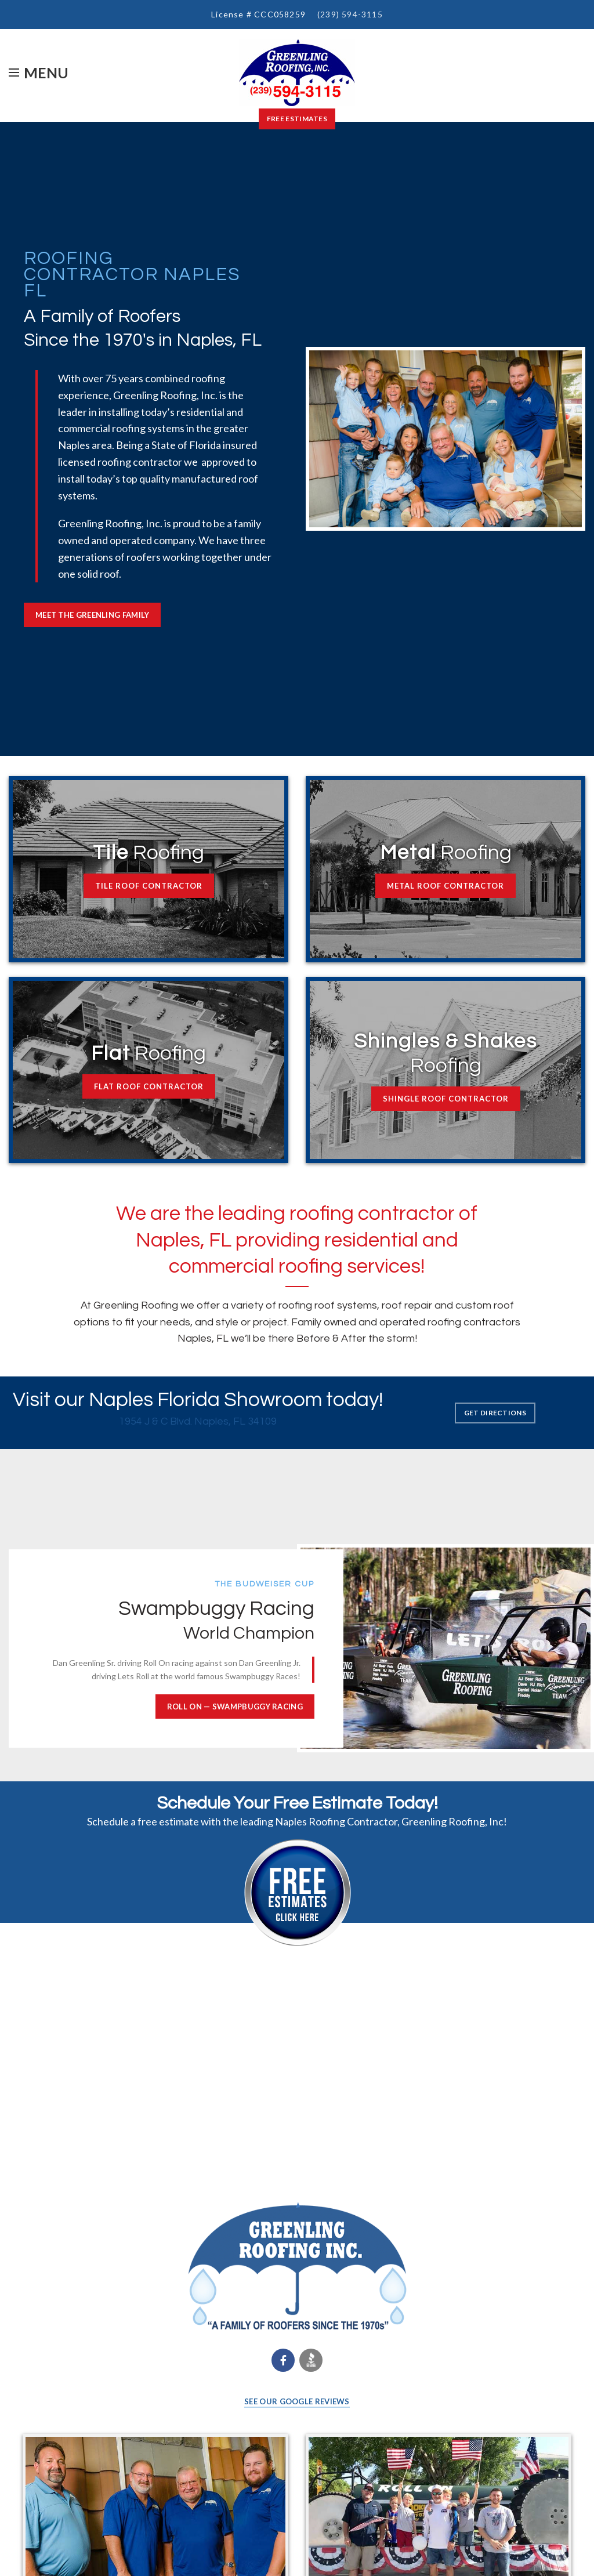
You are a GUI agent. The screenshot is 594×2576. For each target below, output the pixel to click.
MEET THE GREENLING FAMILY (92, 614)
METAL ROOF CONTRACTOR (445, 885)
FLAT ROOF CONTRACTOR (149, 1086)
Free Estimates (297, 118)
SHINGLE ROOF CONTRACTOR (446, 1098)
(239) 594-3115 (350, 14)
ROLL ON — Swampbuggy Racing (235, 1706)
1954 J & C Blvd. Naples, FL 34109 (198, 1421)
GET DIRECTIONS (495, 1412)
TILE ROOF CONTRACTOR (148, 885)
